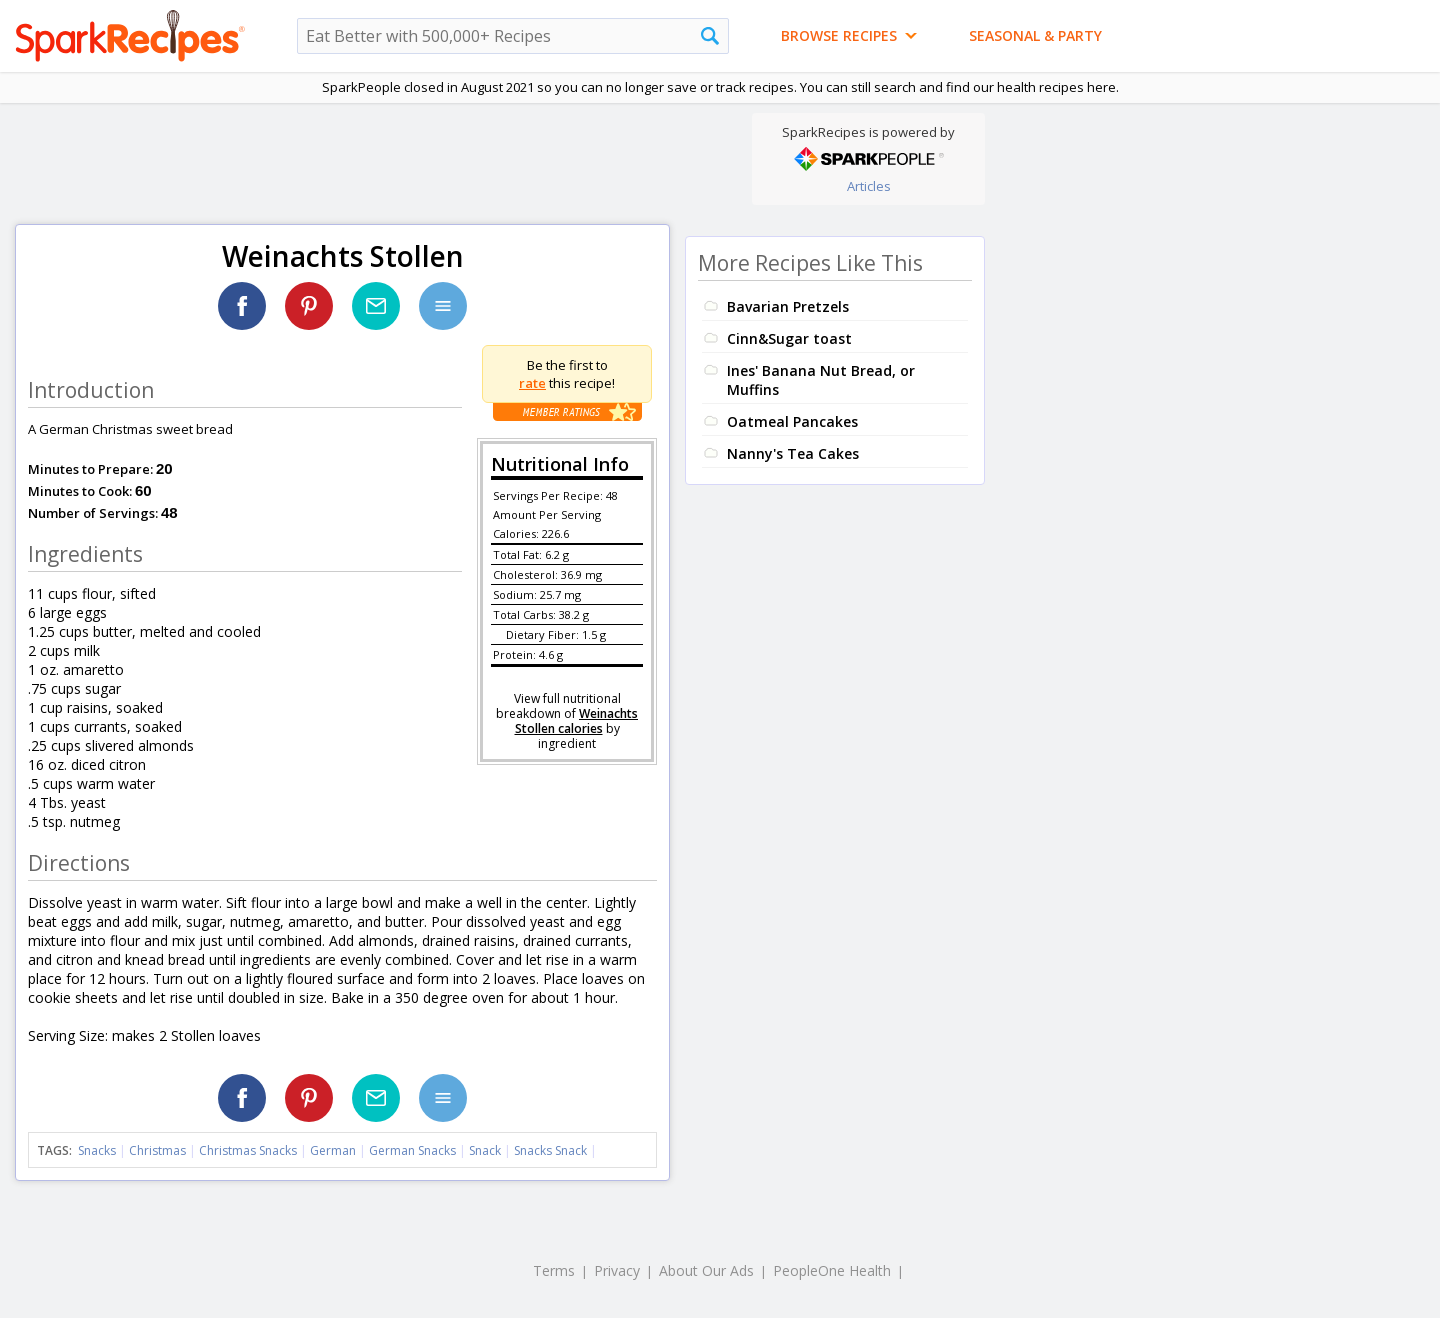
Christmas (157, 1150)
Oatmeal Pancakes (792, 421)
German (333, 1150)
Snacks (97, 1150)
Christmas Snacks (248, 1150)
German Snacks (412, 1150)
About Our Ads (706, 1270)
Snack (485, 1150)
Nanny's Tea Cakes (793, 453)
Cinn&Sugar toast (789, 338)
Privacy (617, 1270)
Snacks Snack (550, 1150)
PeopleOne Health (832, 1270)
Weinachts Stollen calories (577, 721)
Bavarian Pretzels (788, 306)
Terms (554, 1270)
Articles (869, 186)
